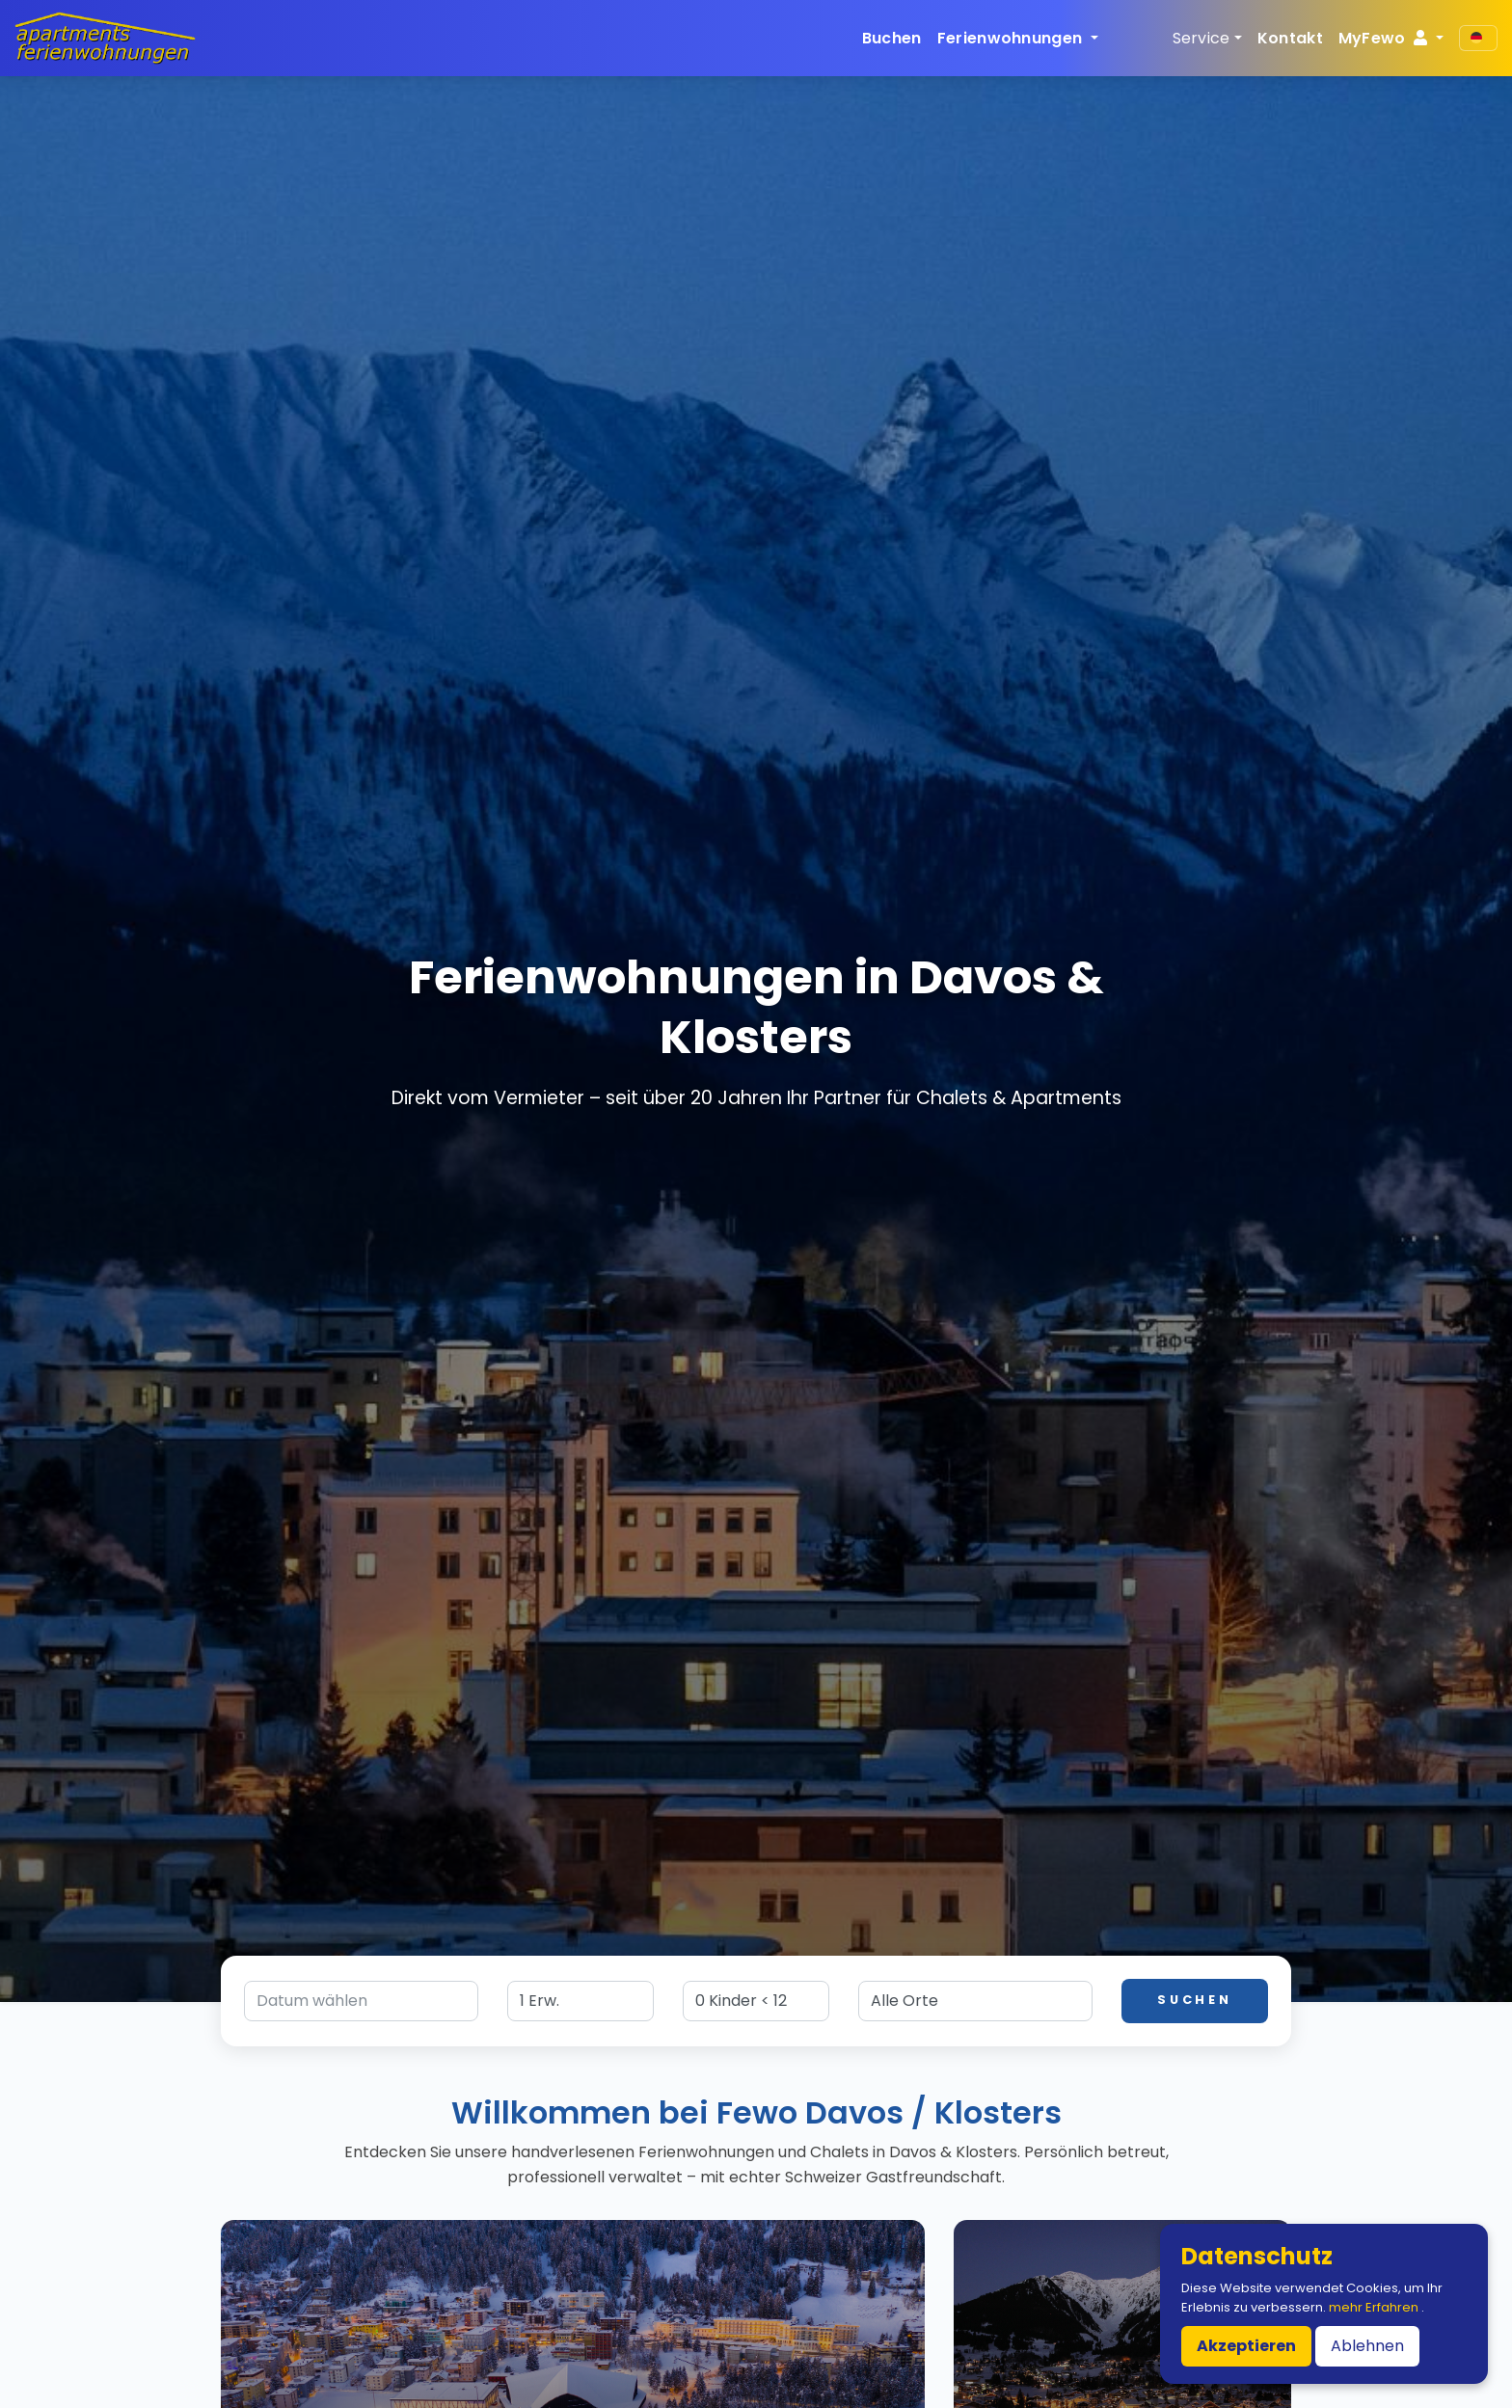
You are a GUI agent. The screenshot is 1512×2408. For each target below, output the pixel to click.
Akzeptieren (1246, 2346)
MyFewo (1385, 38)
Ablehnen (1367, 2346)
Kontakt (1290, 38)
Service (1201, 38)
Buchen (892, 38)
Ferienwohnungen (1012, 38)
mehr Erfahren (1375, 2307)
